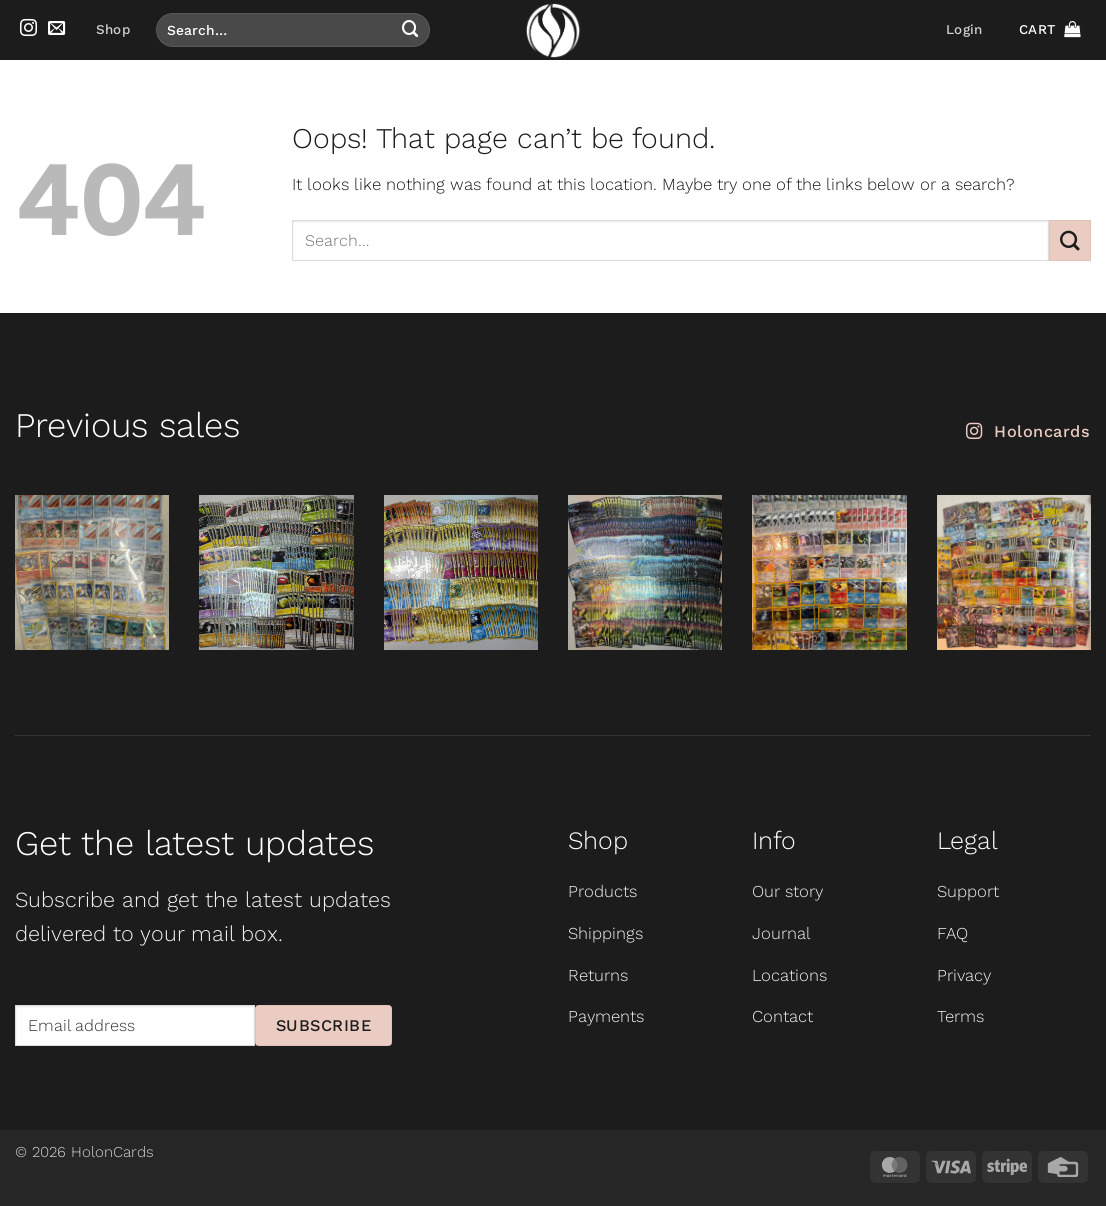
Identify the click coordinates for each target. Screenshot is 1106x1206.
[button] (964, 30)
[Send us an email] (56, 29)
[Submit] (411, 29)
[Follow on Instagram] (28, 29)
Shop (113, 29)
